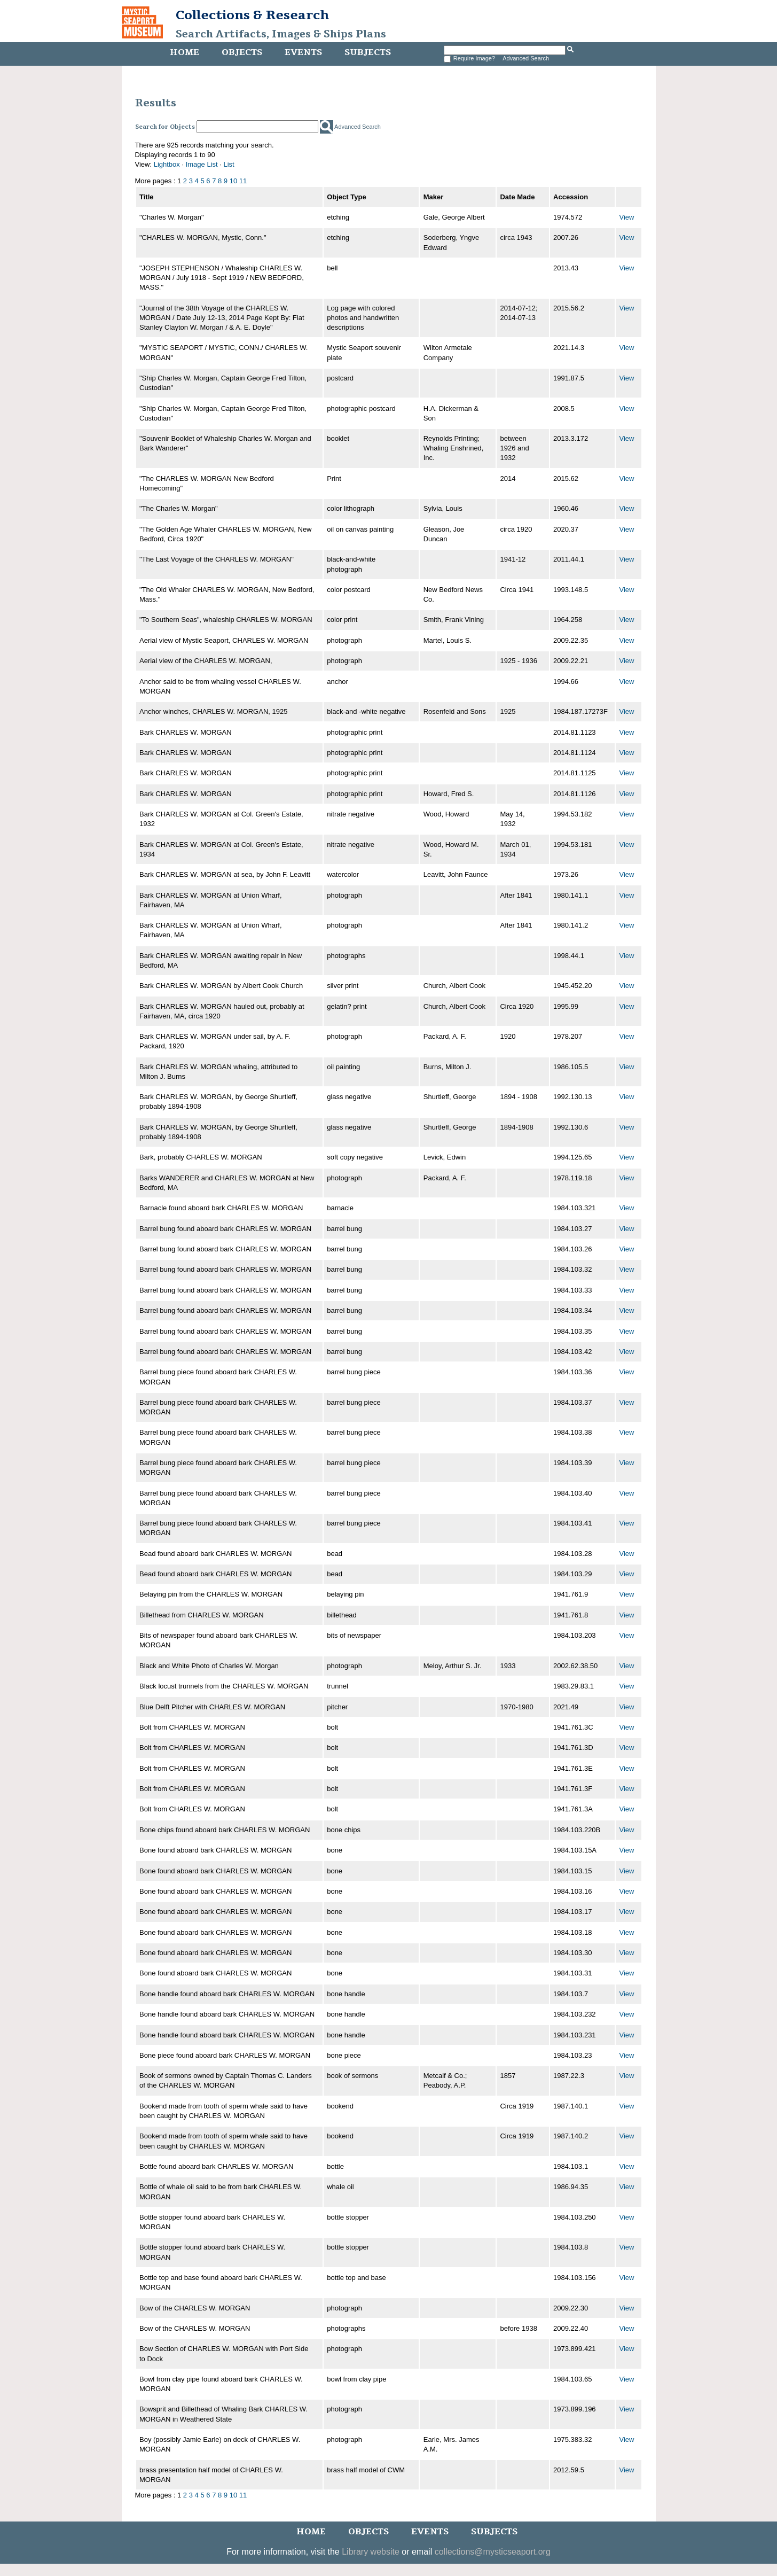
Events (303, 52)
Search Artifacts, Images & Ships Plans (281, 34)
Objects (242, 52)
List (229, 164)
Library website (370, 2551)
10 (233, 181)
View (626, 217)
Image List (202, 164)
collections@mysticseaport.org (493, 2551)
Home (184, 52)
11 (243, 181)
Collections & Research (252, 15)
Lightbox (167, 164)
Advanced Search (526, 58)
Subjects (367, 52)
